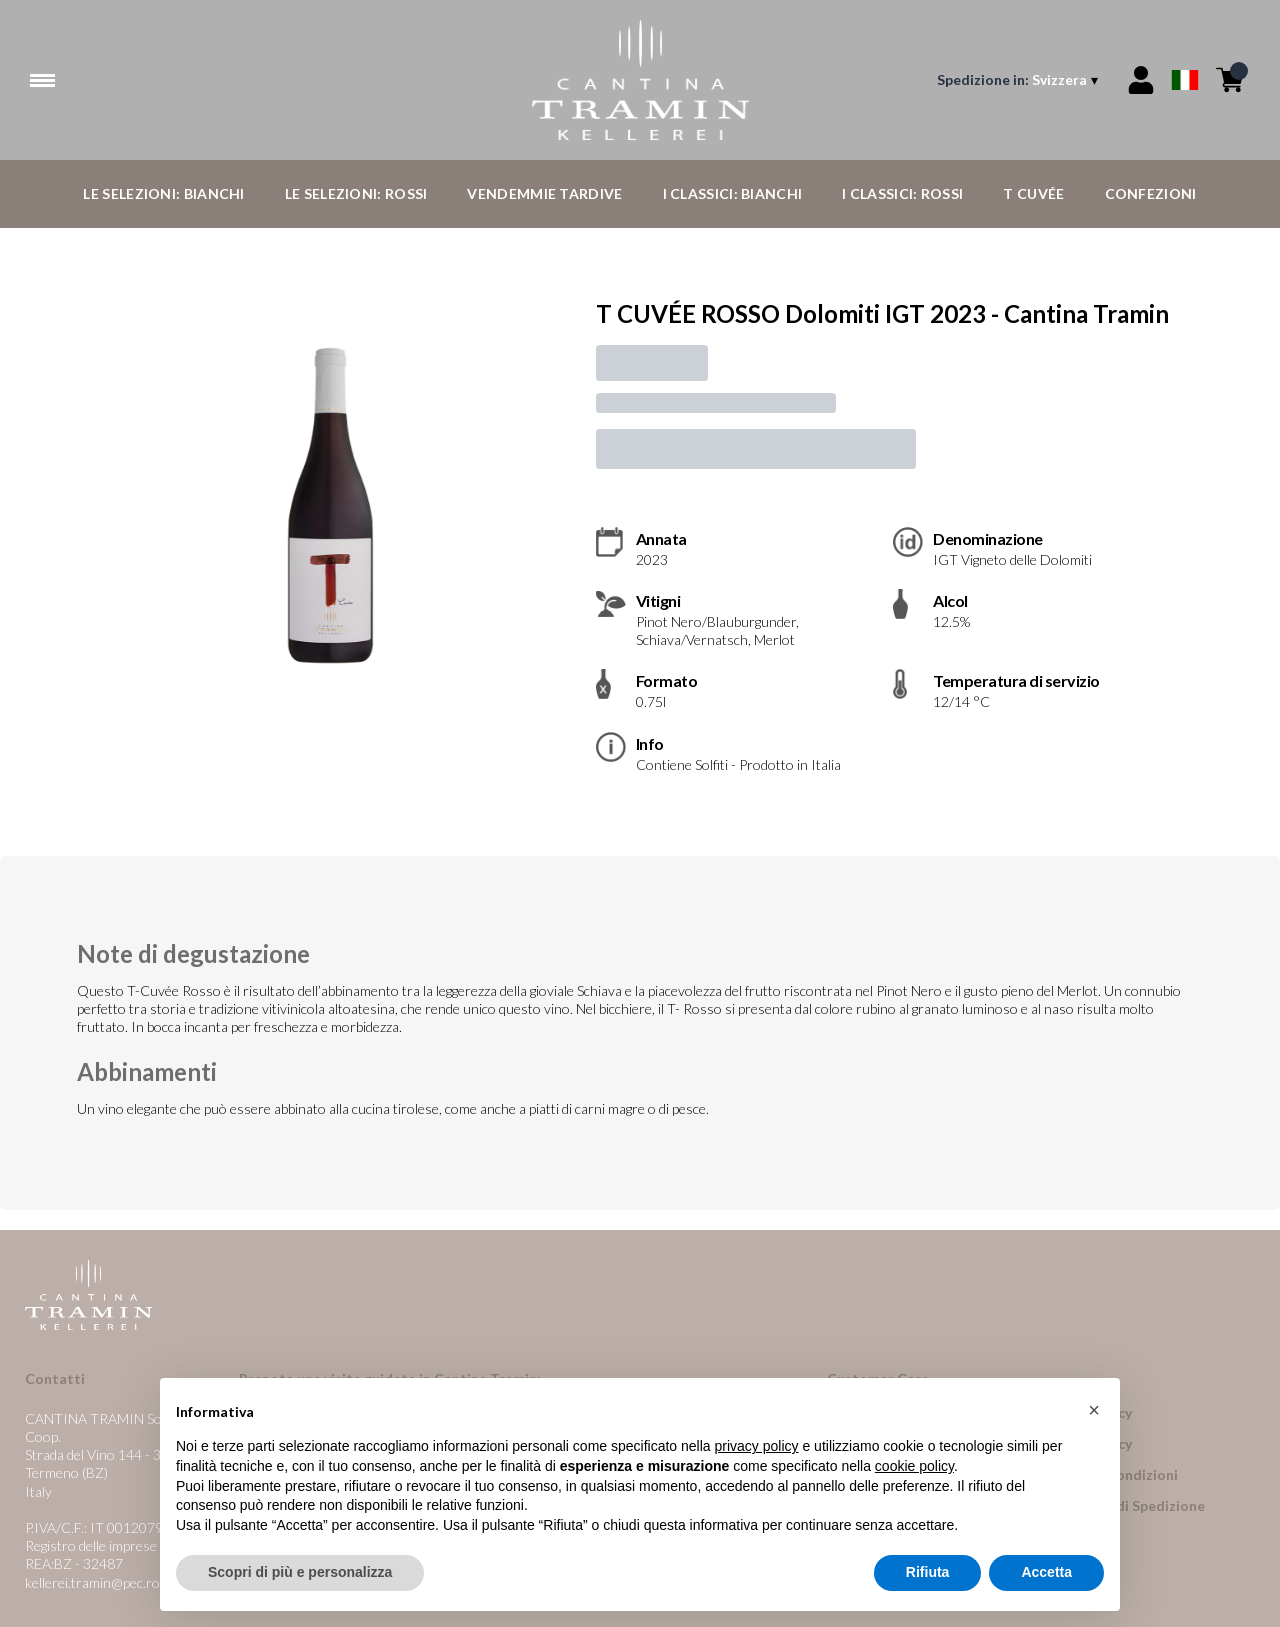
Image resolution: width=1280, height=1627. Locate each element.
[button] (1094, 1411)
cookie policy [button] (914, 1467)
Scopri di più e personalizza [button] (300, 1573)
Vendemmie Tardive (544, 193)
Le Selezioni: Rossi (356, 193)
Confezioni (1151, 193)
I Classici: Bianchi (733, 193)
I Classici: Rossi (902, 193)
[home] (640, 80)
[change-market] (1019, 80)
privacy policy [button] (757, 1447)
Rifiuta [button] (928, 1573)
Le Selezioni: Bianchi (163, 193)
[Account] (1141, 80)
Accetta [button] (1046, 1573)
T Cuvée (1033, 193)
